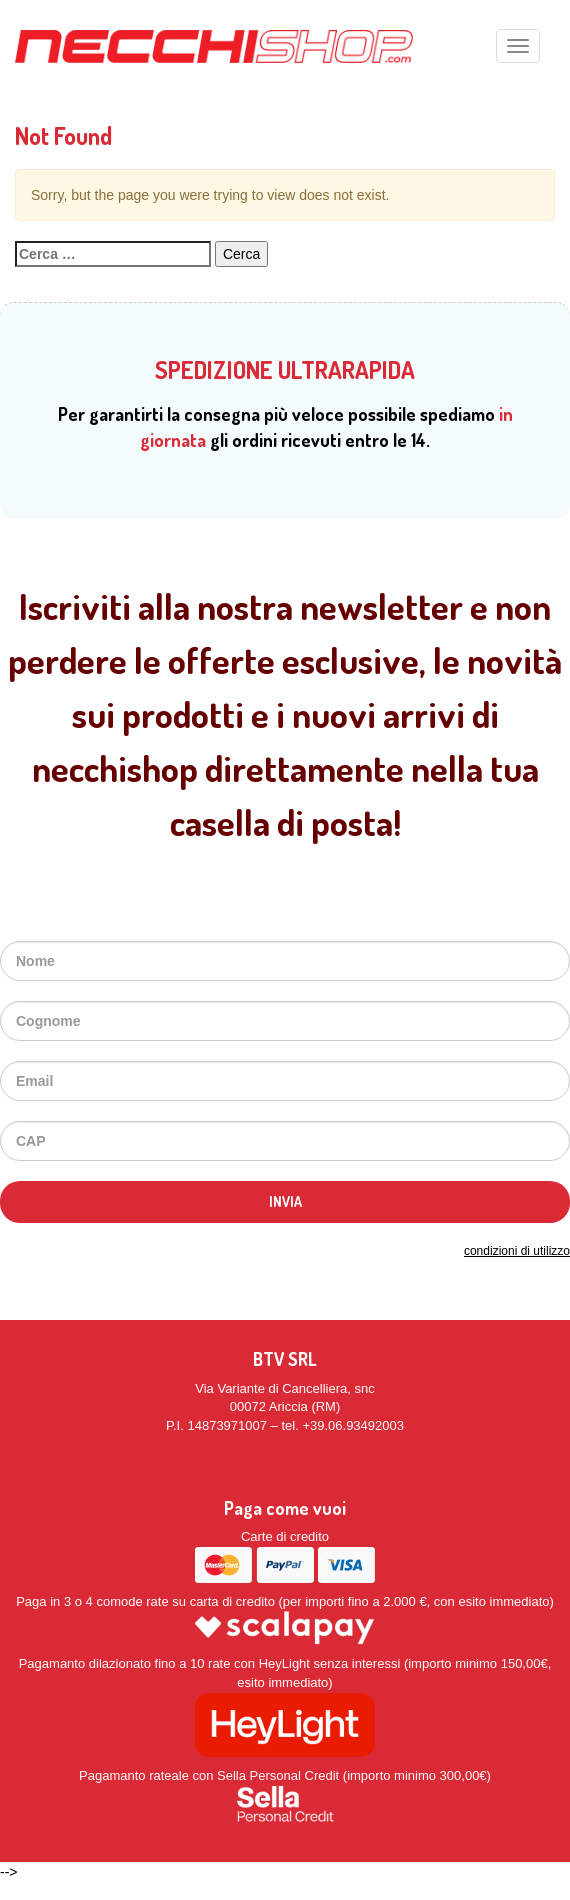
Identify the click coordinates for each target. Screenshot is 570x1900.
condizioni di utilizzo (517, 1251)
